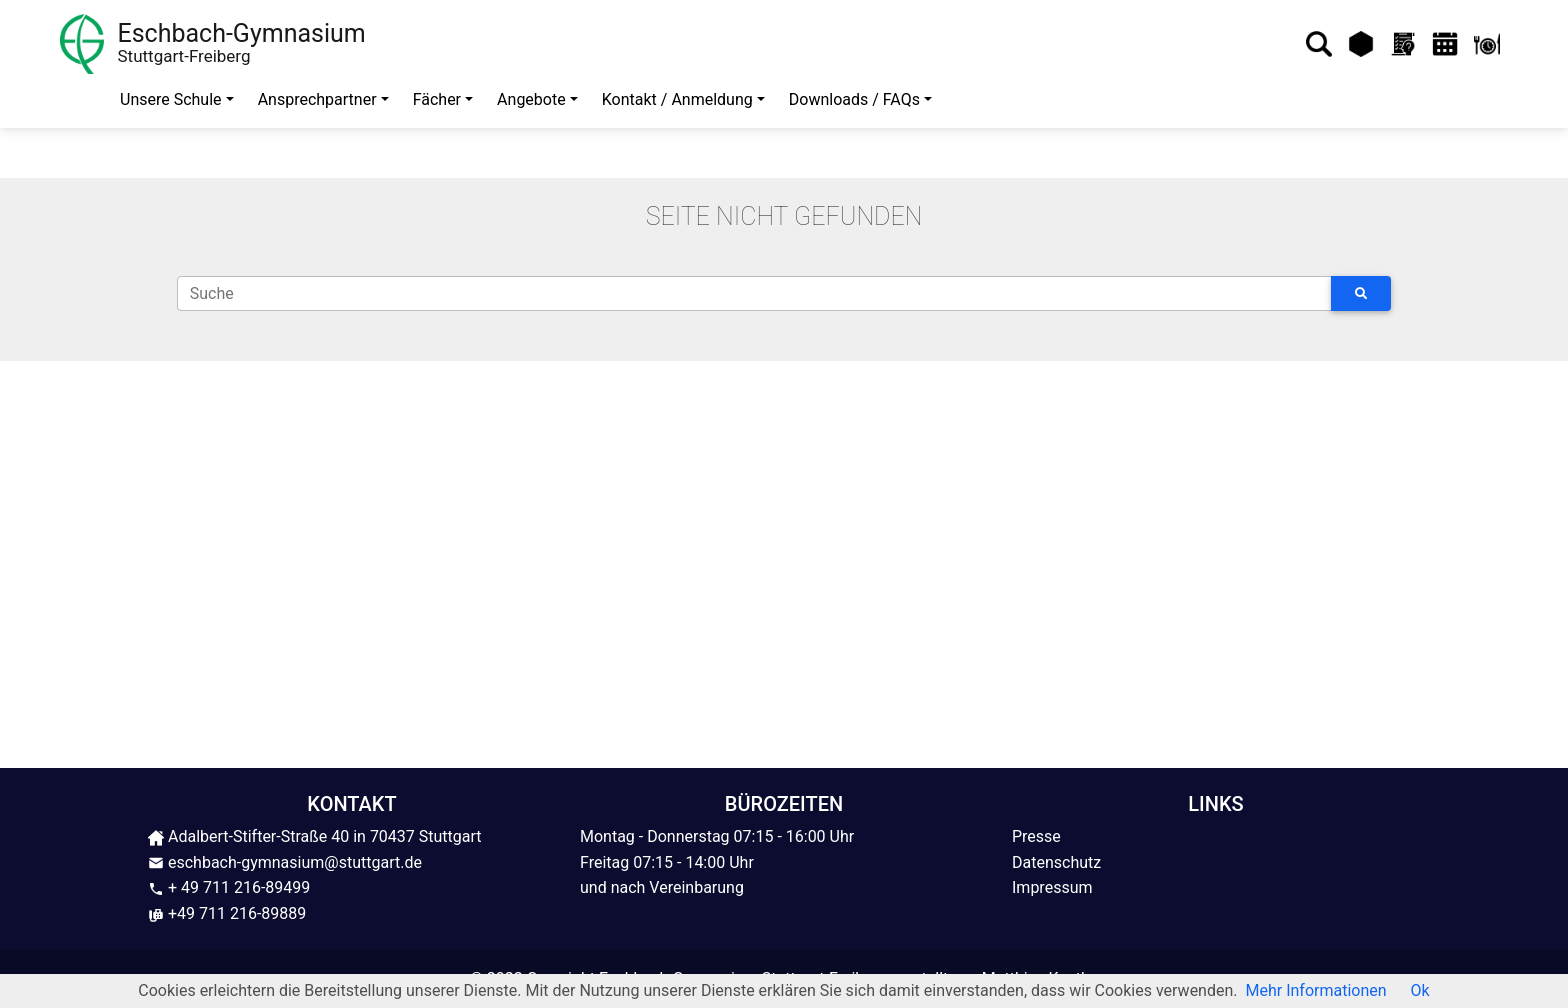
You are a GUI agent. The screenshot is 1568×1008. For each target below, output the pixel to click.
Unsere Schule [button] (171, 99)
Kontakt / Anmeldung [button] (677, 99)
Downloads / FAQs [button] (854, 99)
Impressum (1052, 887)
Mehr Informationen (1316, 990)
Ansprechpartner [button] (317, 99)
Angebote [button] (531, 99)
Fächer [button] (437, 99)
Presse (1036, 836)
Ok (1420, 990)
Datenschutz (1056, 862)
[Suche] (754, 293)
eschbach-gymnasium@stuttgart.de (285, 862)
